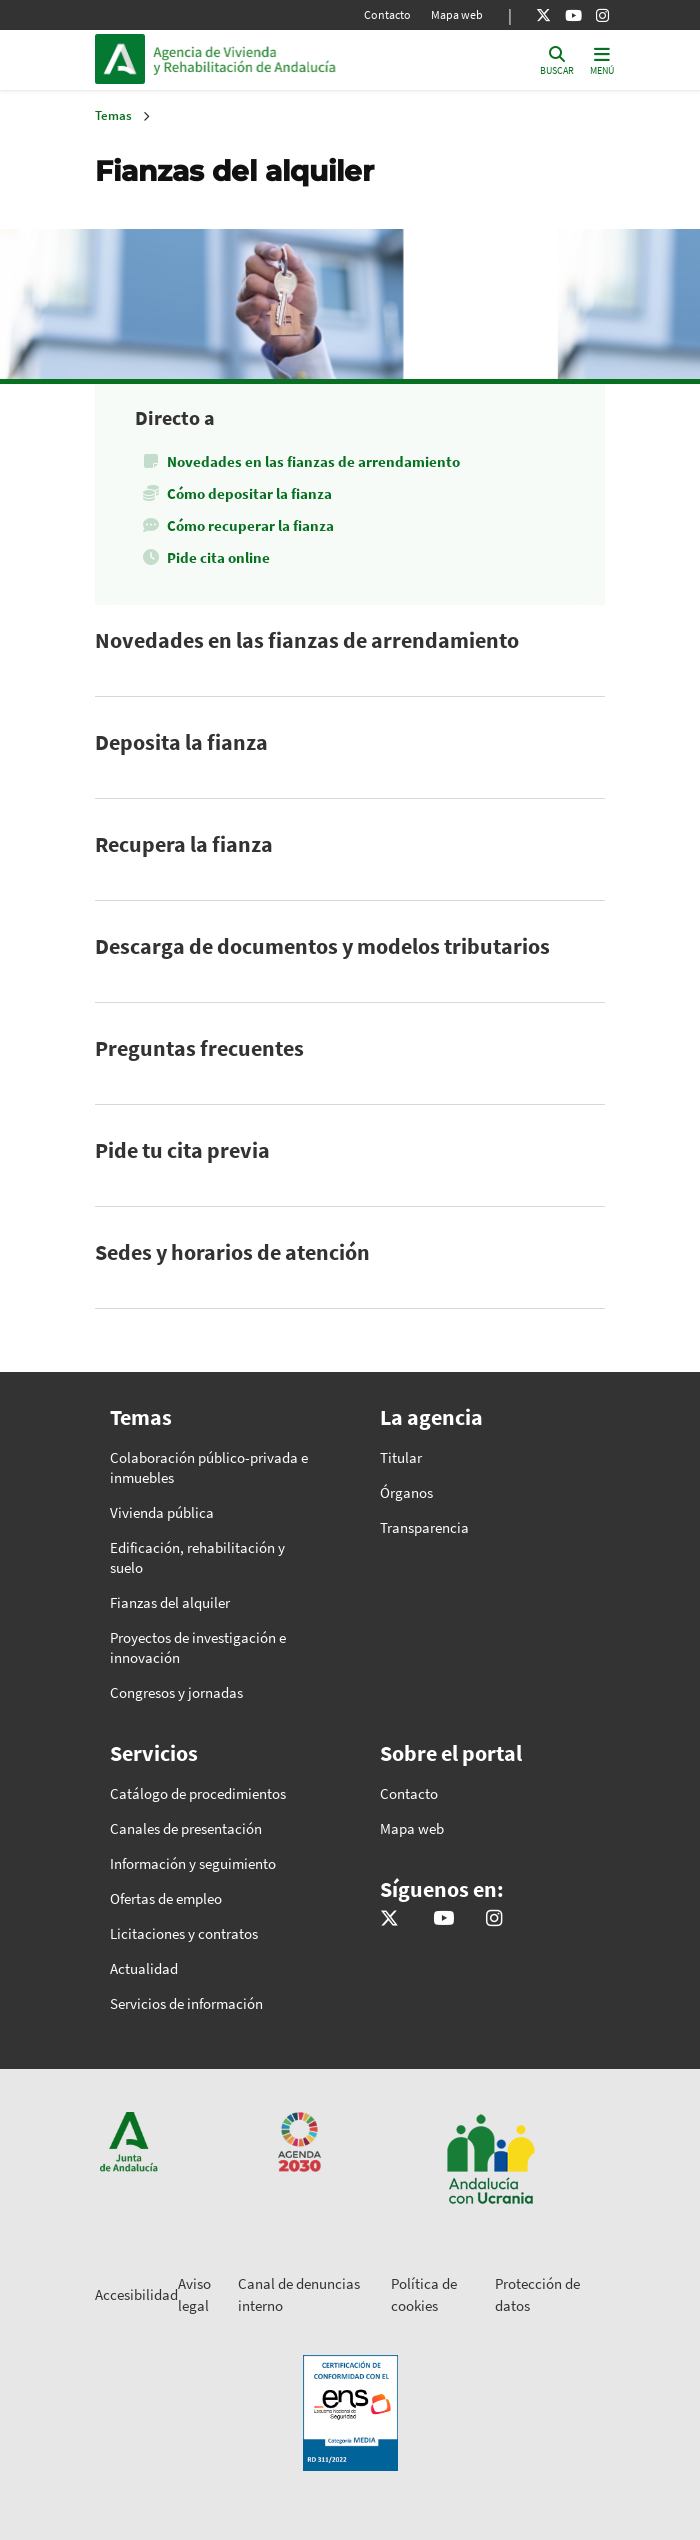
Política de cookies (424, 2295)
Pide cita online (218, 557)
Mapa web (457, 14)
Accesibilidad (136, 2294)
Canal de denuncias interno (299, 2295)
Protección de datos (537, 2295)
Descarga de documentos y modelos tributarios (322, 946)
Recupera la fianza (184, 844)
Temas (113, 115)
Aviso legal (194, 2295)
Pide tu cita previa (182, 1150)
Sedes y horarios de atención (232, 1252)
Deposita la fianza (181, 742)
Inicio (289, 59)
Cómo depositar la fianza (249, 493)
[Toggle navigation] (602, 59)
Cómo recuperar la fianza (250, 525)
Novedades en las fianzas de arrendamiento (313, 461)
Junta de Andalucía (120, 59)
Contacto (387, 14)
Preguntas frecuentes (199, 1048)
